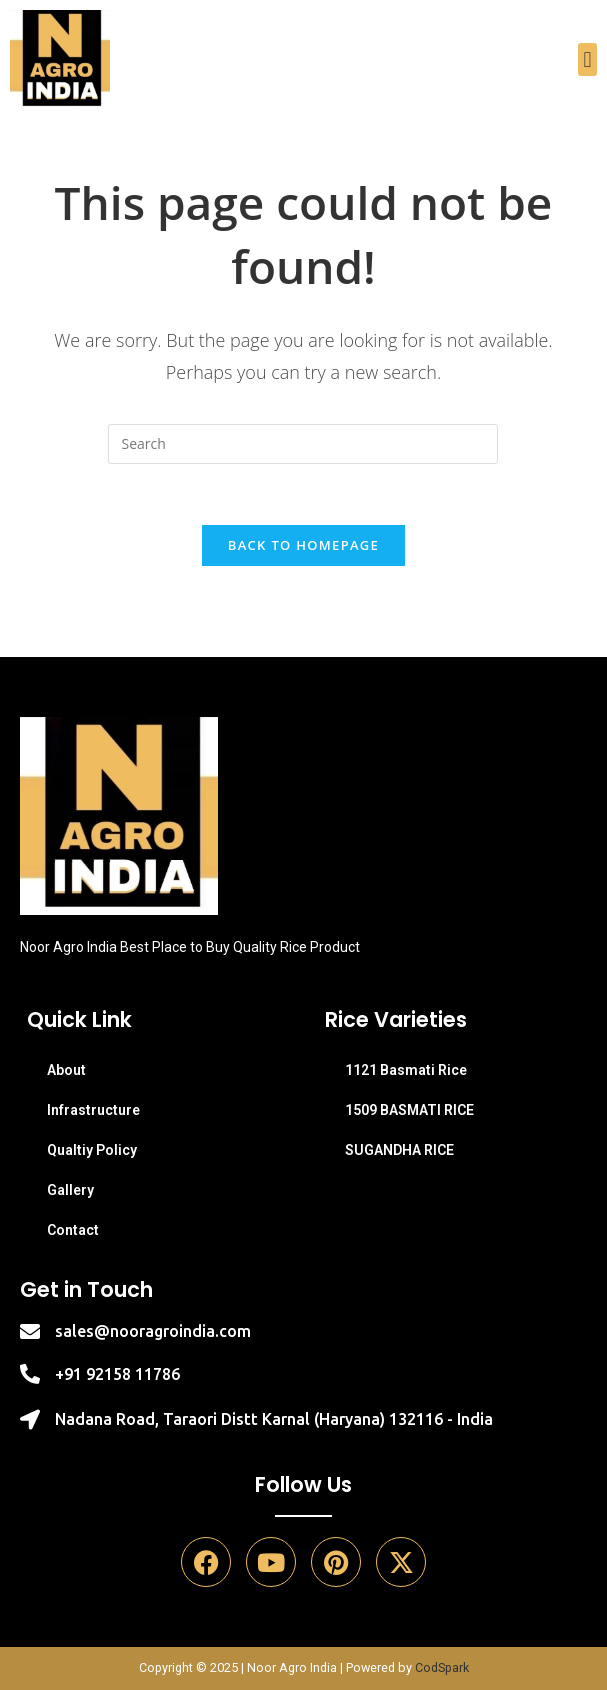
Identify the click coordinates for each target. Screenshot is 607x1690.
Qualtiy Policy (92, 1150)
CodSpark (442, 1667)
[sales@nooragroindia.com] (30, 1332)
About (66, 1070)
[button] (587, 59)
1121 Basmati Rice (406, 1070)
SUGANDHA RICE (399, 1150)
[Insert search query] (303, 444)
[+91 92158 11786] (30, 1374)
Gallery (70, 1190)
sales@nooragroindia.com (153, 1331)
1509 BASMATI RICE (409, 1110)
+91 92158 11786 (117, 1374)
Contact (73, 1230)
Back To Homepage (303, 545)
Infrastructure (93, 1110)
